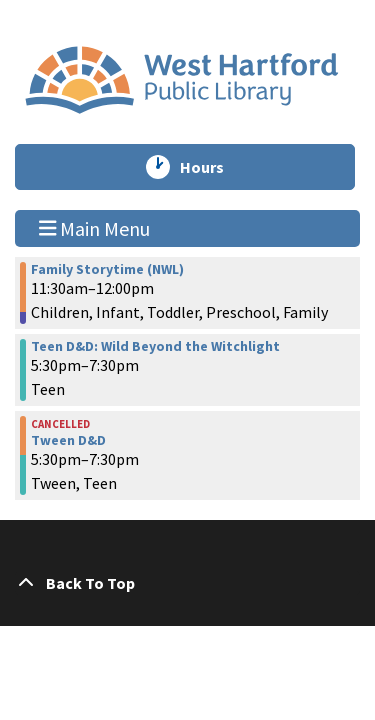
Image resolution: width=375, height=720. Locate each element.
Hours (211, 167)
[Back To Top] (187, 583)
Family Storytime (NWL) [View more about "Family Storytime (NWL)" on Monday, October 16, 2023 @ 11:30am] (107, 269)
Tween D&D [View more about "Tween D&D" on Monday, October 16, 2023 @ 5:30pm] (68, 440)
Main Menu (95, 228)
